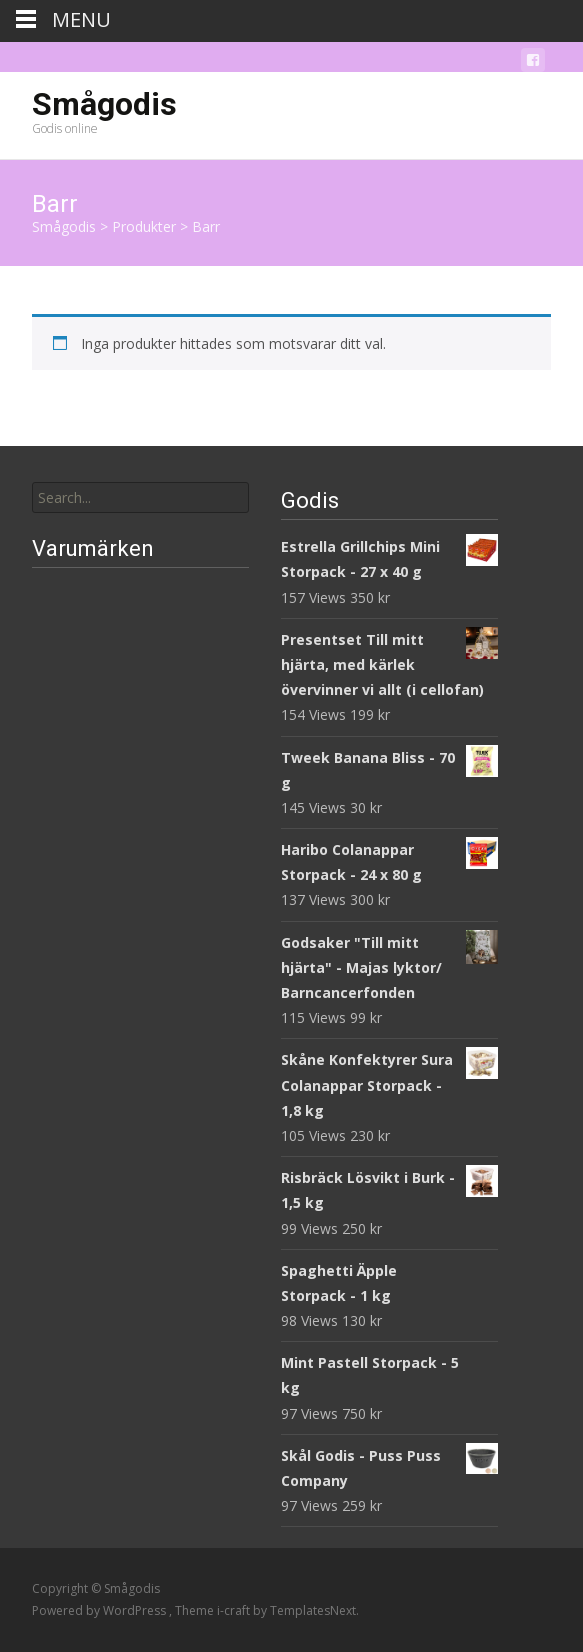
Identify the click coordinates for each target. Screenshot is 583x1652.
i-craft (235, 1610)
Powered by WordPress (100, 1610)
